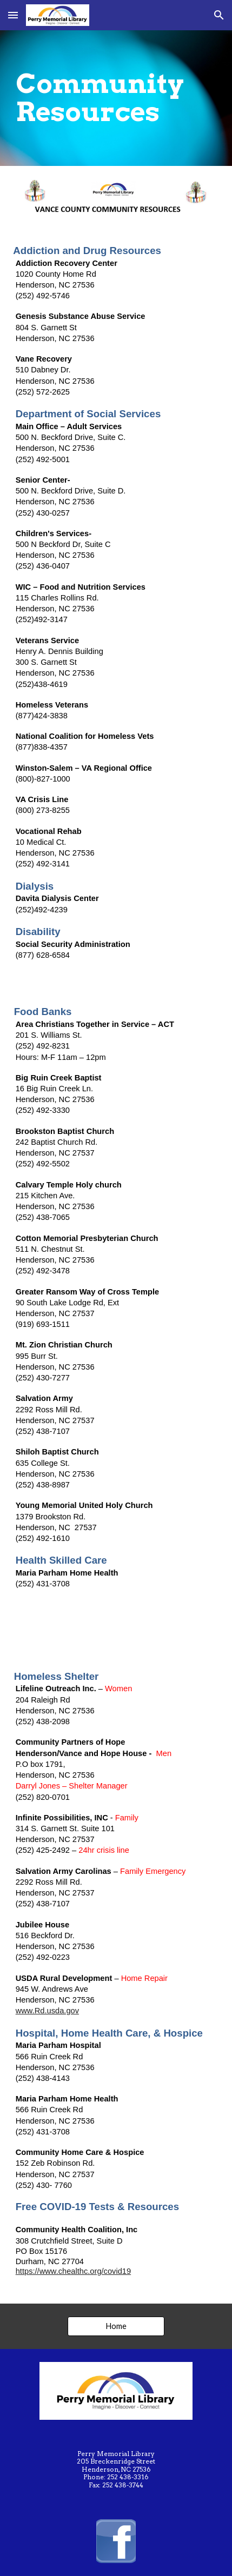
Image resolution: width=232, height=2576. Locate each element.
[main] (116, 98)
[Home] (115, 2326)
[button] (13, 15)
